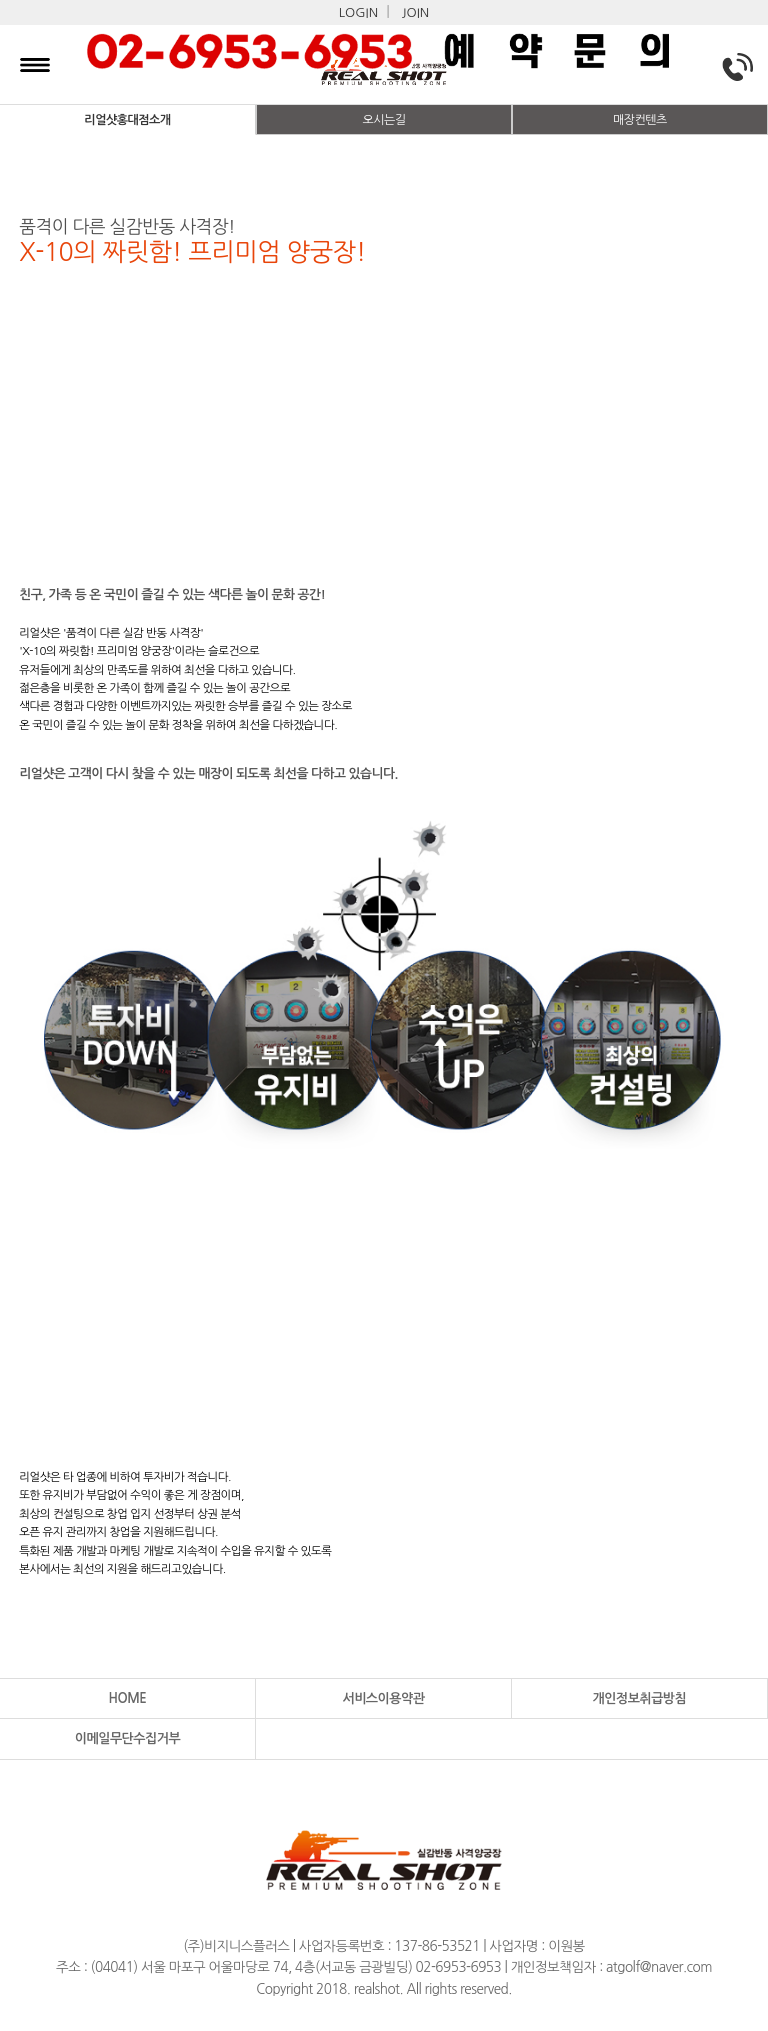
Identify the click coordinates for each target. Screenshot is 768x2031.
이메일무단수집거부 (127, 1738)
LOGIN (358, 12)
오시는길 (383, 120)
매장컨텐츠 (640, 120)
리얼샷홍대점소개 (127, 120)
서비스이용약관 (383, 1698)
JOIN (415, 12)
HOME (128, 1698)
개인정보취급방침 (640, 1698)
